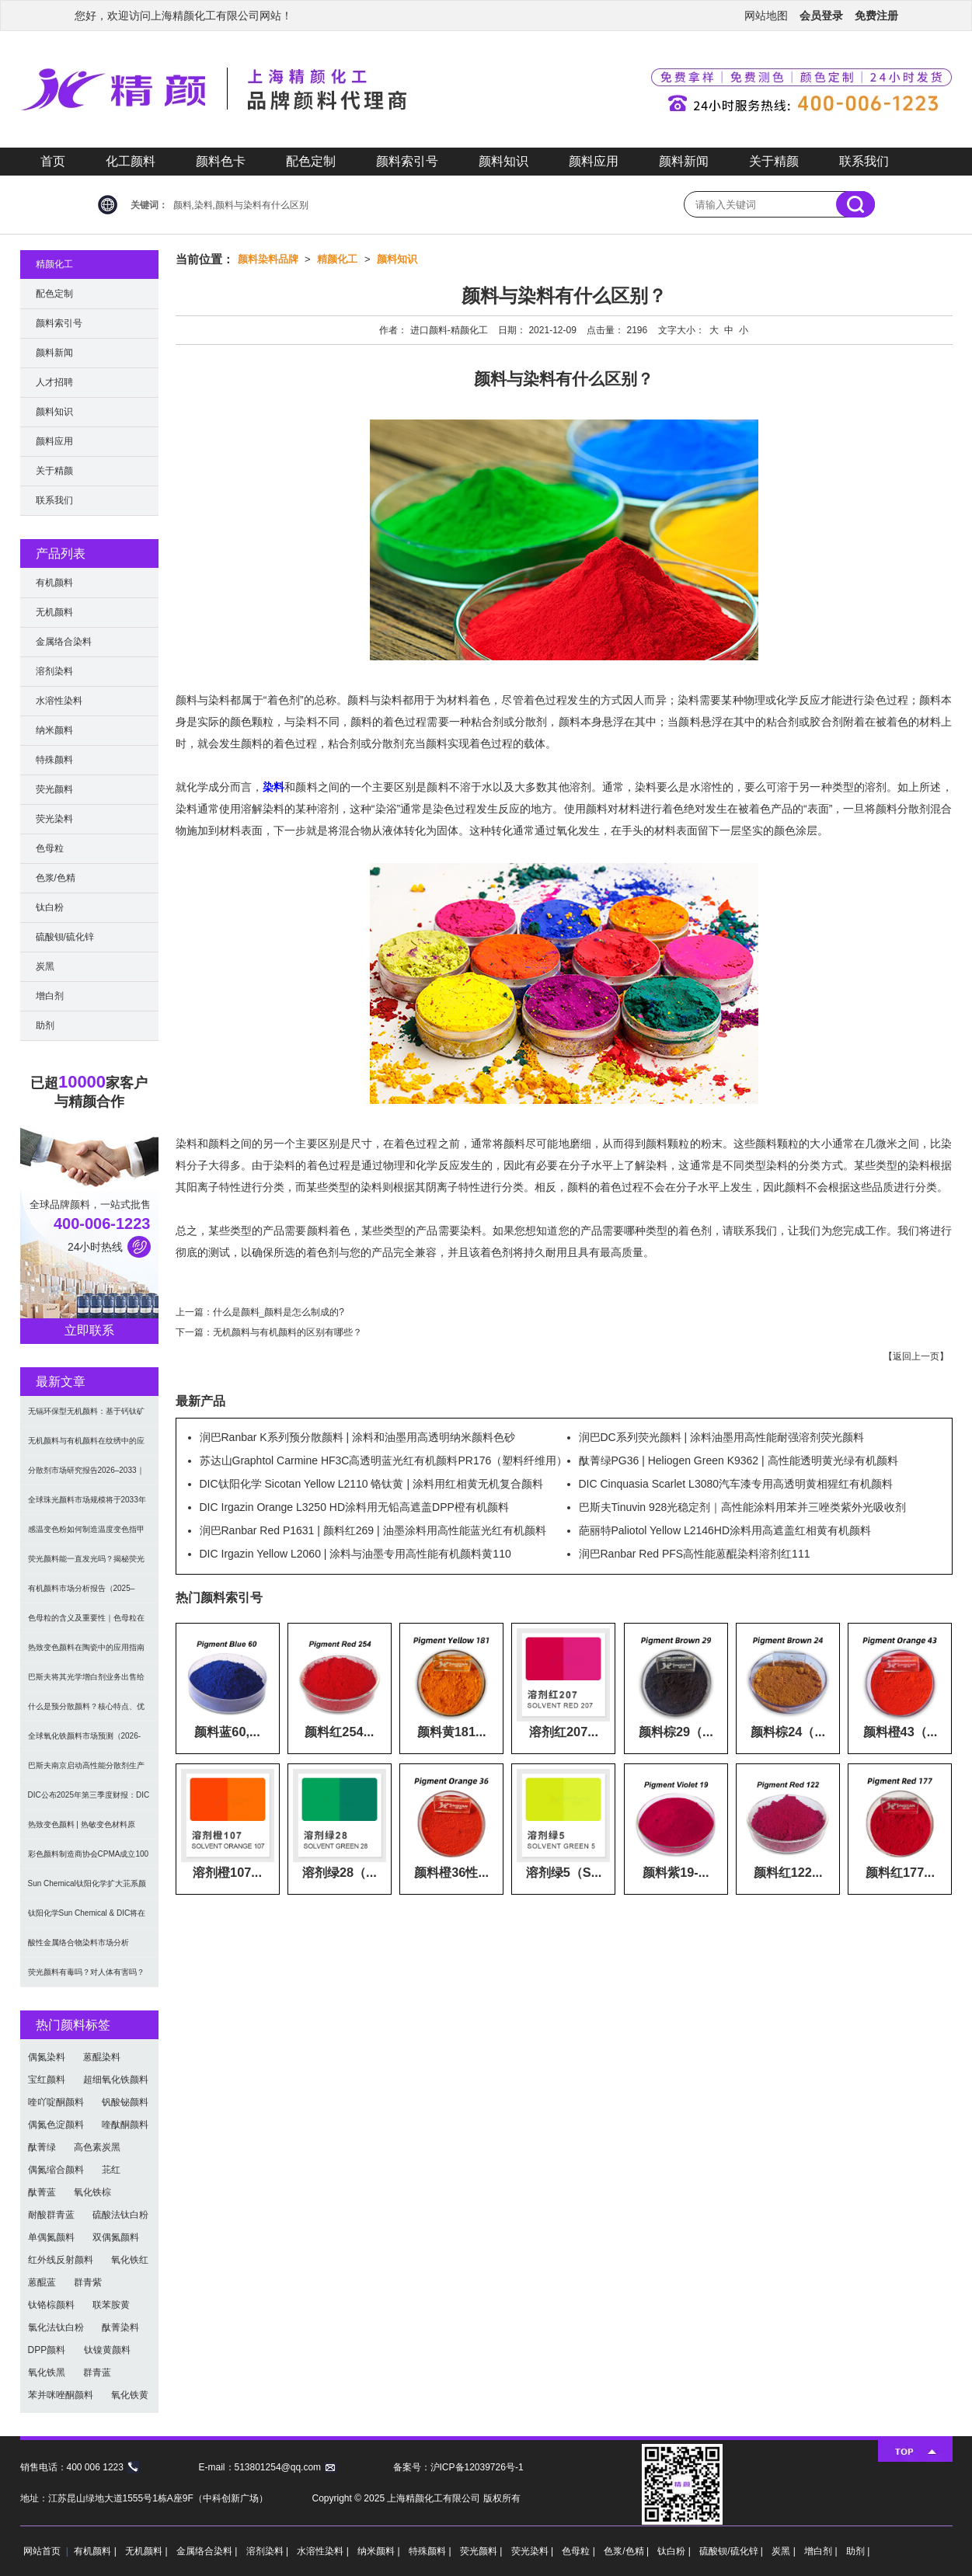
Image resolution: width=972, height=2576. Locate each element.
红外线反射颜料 (60, 2259)
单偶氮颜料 (51, 2237)
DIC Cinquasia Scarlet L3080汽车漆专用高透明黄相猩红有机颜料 (736, 1484)
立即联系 (89, 1330)
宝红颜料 (46, 2079)
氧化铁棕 (92, 2192)
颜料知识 (503, 161)
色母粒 (50, 848)
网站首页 (42, 2551)
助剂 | (857, 2551)
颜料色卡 (221, 161)
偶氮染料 (46, 2057)
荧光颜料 (54, 789)
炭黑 (45, 966)
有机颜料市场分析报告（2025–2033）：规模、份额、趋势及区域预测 (87, 1593)
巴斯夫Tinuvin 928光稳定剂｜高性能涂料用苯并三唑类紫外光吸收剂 (743, 1507)
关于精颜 (774, 161)
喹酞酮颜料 (125, 2124)
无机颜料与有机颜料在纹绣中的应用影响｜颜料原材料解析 (86, 1446)
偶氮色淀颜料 (56, 2124)
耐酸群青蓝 (51, 2214)
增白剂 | (822, 2551)
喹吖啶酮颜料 (56, 2102)
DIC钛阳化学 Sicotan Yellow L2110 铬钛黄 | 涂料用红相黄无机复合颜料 (371, 1484)
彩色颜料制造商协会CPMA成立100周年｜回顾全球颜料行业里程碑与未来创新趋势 (88, 1859)
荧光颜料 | (482, 2551)
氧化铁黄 (129, 2395)
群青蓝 (97, 2372)
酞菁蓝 (42, 2192)
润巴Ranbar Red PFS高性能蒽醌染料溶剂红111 (694, 1553)
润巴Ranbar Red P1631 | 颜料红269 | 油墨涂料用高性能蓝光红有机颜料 (373, 1530)
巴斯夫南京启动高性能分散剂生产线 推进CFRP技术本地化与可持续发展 (86, 1771)
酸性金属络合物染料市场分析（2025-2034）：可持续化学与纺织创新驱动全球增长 (89, 1948)
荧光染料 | (533, 2551)
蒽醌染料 (101, 2057)
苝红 (111, 2169)
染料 (273, 787)
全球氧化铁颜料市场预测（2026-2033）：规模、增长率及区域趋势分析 (87, 1741)
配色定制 (311, 161)
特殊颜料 (54, 759)
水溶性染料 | (324, 2551)
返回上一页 (916, 1356)
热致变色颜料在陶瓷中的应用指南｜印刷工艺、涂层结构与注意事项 (86, 1652)
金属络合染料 (64, 641)
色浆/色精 (55, 877)
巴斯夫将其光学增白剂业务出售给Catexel (86, 1682)
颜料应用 (593, 161)
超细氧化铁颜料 (115, 2079)
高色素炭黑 (97, 2147)
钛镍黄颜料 (107, 2350)
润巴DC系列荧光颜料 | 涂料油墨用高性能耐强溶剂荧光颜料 (722, 1437)
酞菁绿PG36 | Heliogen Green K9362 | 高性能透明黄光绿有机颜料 (738, 1460)
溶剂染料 (54, 671)
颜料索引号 (407, 161)
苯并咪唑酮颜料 (60, 2395)
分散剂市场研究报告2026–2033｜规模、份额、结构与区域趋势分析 (86, 1475)
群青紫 (88, 2282)
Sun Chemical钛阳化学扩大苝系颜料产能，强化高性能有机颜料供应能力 (87, 1889)
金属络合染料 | (208, 2551)
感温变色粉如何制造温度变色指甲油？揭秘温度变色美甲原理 (86, 1534)
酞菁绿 (42, 2147)
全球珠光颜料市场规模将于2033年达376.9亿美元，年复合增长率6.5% (89, 1505)
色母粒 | (579, 2551)
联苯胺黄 (111, 2304)
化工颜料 (130, 161)
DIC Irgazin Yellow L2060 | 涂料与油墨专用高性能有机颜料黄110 (355, 1553)
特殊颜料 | (431, 2551)
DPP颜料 (47, 2350)
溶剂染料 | (268, 2551)
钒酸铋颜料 (125, 2102)
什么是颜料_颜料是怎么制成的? (278, 1312)
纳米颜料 (54, 730)
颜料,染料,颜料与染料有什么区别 (240, 205)
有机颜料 (54, 582)
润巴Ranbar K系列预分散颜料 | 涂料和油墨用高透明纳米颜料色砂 (358, 1437)
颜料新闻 (684, 161)
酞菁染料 (120, 2327)
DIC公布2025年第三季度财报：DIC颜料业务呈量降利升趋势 (89, 1800)
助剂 (45, 1025)
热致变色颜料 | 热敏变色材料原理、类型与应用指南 (81, 1830)
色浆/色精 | (627, 2551)
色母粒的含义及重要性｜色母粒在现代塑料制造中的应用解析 (86, 1623)
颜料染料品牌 (268, 259)
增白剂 (50, 995)
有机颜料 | (96, 2551)
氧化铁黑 (46, 2372)
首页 (52, 161)
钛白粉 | (675, 2551)
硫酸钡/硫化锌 (65, 936)
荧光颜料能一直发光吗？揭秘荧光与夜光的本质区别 (86, 1564)
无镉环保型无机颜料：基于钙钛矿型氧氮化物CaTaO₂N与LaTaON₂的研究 (87, 1416)
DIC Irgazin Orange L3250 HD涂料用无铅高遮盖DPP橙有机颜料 (354, 1507)
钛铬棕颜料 (51, 2304)
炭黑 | (785, 2551)
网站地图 (766, 15)
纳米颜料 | (379, 2551)
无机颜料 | (147, 2551)
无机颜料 (54, 612)
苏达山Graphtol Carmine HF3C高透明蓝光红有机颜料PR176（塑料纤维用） (384, 1460)
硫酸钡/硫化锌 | (732, 2551)
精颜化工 (337, 259)
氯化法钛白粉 (56, 2327)
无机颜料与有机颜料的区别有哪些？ (287, 1332)
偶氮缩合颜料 (56, 2169)
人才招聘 (54, 382)
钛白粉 (50, 907)
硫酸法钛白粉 (120, 2214)
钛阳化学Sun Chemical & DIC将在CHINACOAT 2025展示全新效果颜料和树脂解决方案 (87, 1918)
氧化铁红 (129, 2259)
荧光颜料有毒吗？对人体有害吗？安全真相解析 (86, 1977)
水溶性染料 (59, 700)
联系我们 (864, 161)
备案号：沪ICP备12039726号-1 (458, 2467)
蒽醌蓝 (42, 2282)
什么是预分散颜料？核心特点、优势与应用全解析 (86, 1711)
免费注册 (876, 15)
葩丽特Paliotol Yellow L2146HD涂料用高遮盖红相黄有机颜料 (725, 1530)
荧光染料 (54, 818)
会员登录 (821, 15)
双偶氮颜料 (115, 2237)
